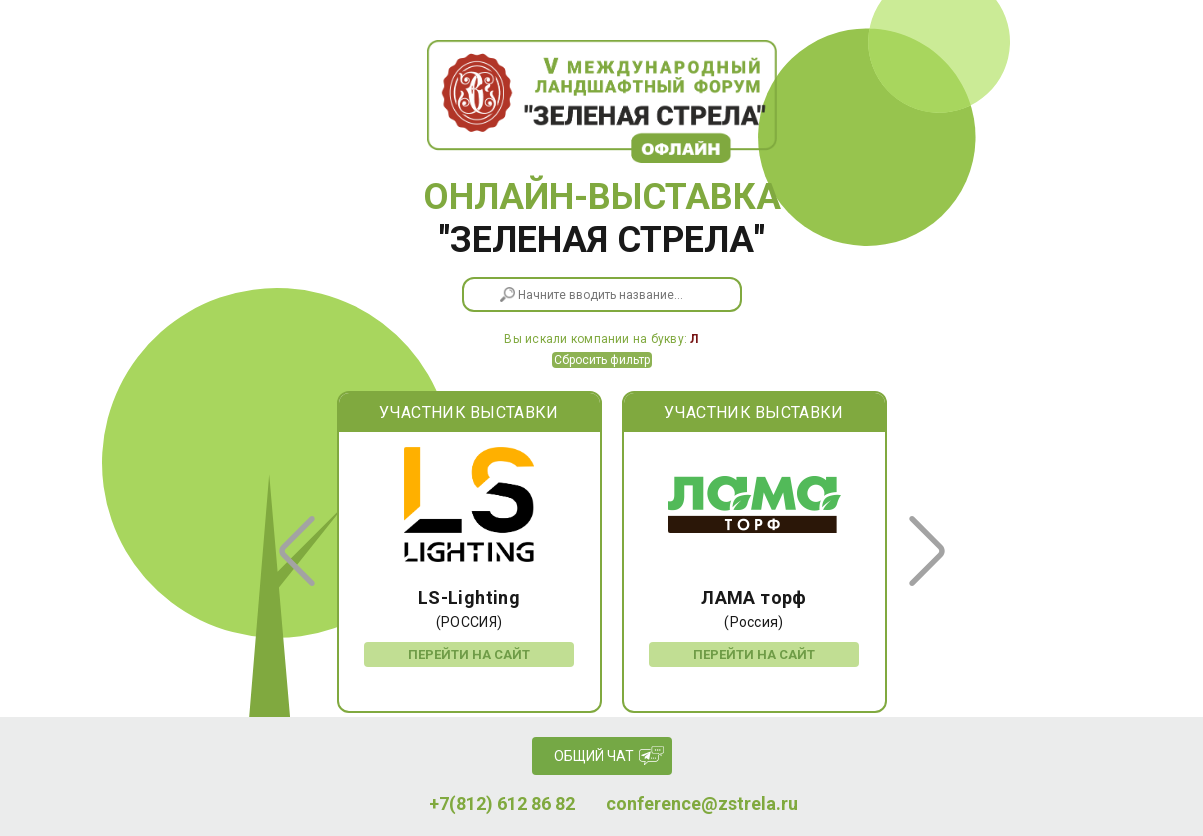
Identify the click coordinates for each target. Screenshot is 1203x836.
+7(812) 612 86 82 (502, 804)
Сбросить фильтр (602, 360)
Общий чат (594, 756)
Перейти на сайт (469, 654)
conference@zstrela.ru (702, 804)
